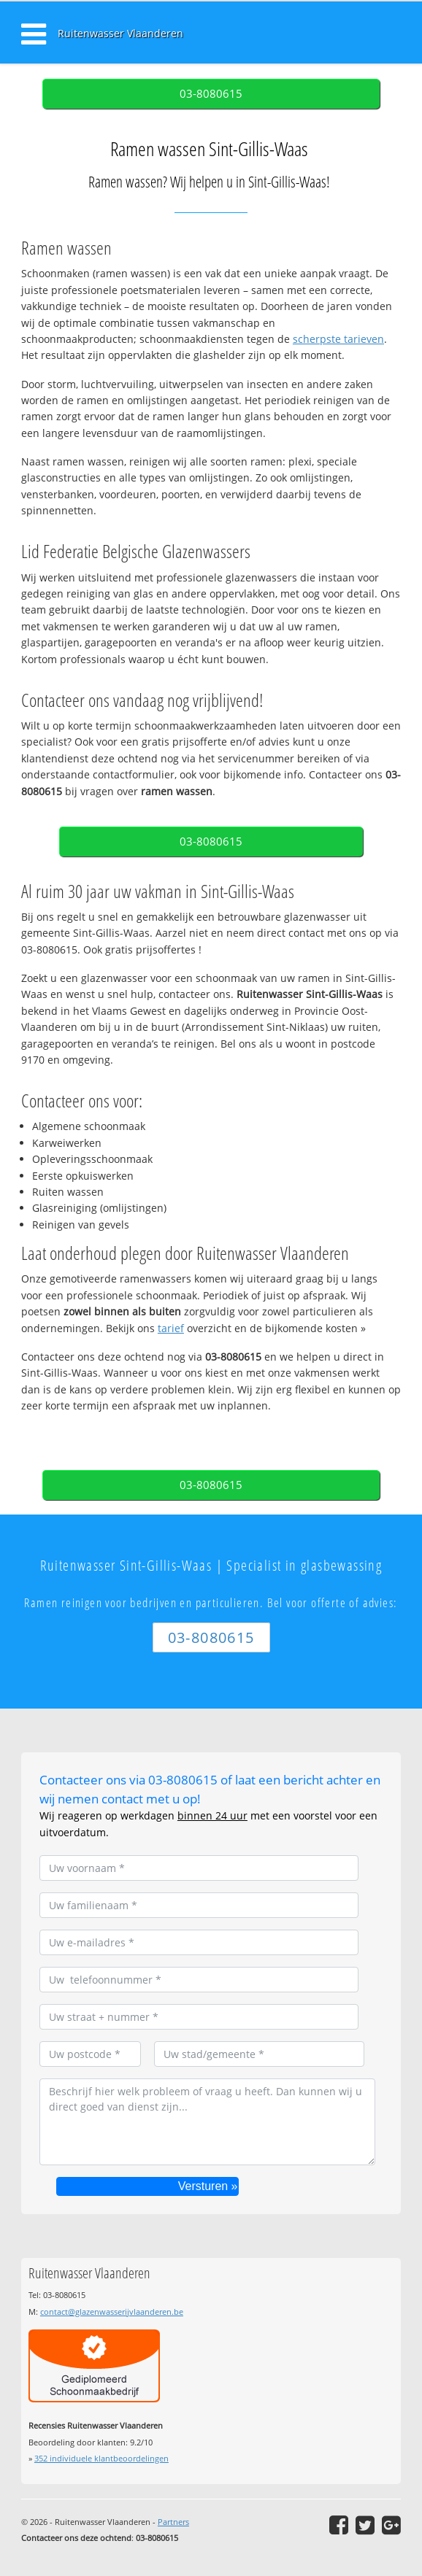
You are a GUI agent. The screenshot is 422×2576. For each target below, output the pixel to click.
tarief (171, 1328)
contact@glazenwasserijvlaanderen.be (111, 2311)
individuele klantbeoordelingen (101, 2458)
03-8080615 (211, 93)
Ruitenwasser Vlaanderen (120, 33)
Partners (173, 2521)
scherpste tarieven (338, 339)
